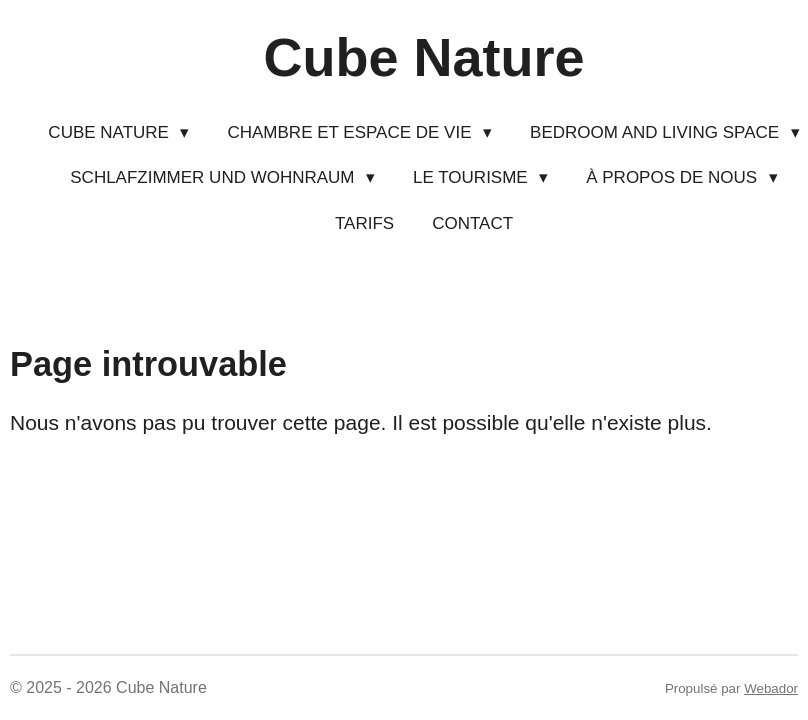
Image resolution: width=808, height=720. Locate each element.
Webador (771, 688)
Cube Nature (423, 57)
